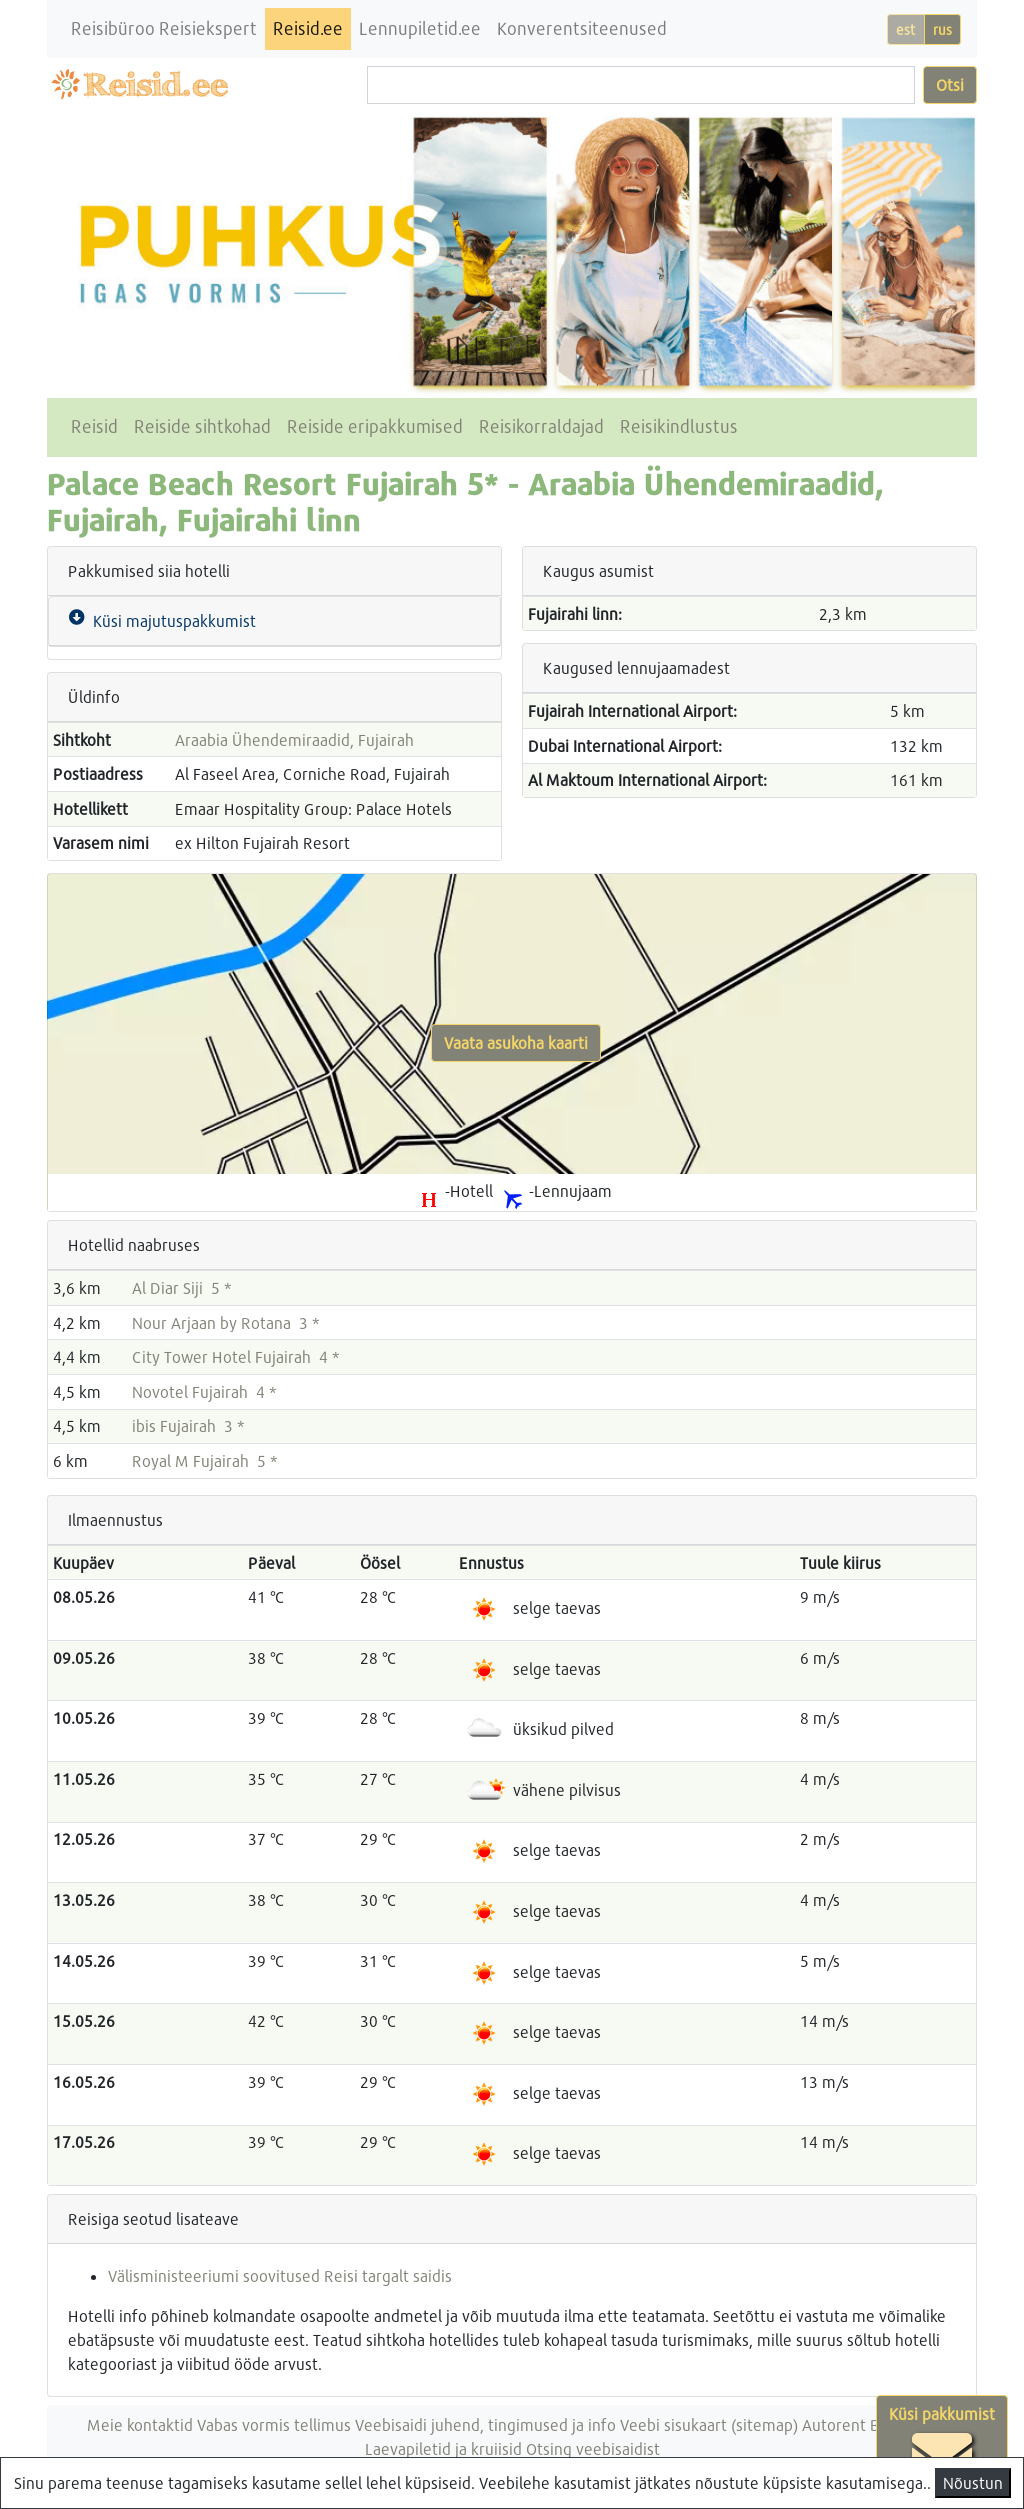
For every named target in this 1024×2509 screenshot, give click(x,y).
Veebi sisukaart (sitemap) (709, 2424)
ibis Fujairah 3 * (188, 1425)
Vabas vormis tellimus (274, 2424)
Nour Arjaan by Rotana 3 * (226, 1322)
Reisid (94, 426)
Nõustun (973, 2482)
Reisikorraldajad (541, 426)
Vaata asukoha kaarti (516, 1042)
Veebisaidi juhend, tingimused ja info (485, 2424)
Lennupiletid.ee (420, 28)
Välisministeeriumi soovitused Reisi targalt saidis (280, 2275)
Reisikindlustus (679, 426)
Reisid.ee (308, 28)
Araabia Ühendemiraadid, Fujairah (294, 739)
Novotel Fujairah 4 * (204, 1391)
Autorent (834, 2424)
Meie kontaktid (140, 2424)
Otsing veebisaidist (593, 2448)
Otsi (950, 84)
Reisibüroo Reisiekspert (164, 28)
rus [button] (942, 29)
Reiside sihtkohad (202, 426)
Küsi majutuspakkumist (170, 620)
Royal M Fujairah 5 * (205, 1460)
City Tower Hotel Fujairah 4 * (236, 1356)
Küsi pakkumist (942, 2445)
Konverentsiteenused (582, 28)
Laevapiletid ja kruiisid (443, 2448)
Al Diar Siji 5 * (182, 1287)
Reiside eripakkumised (375, 426)
